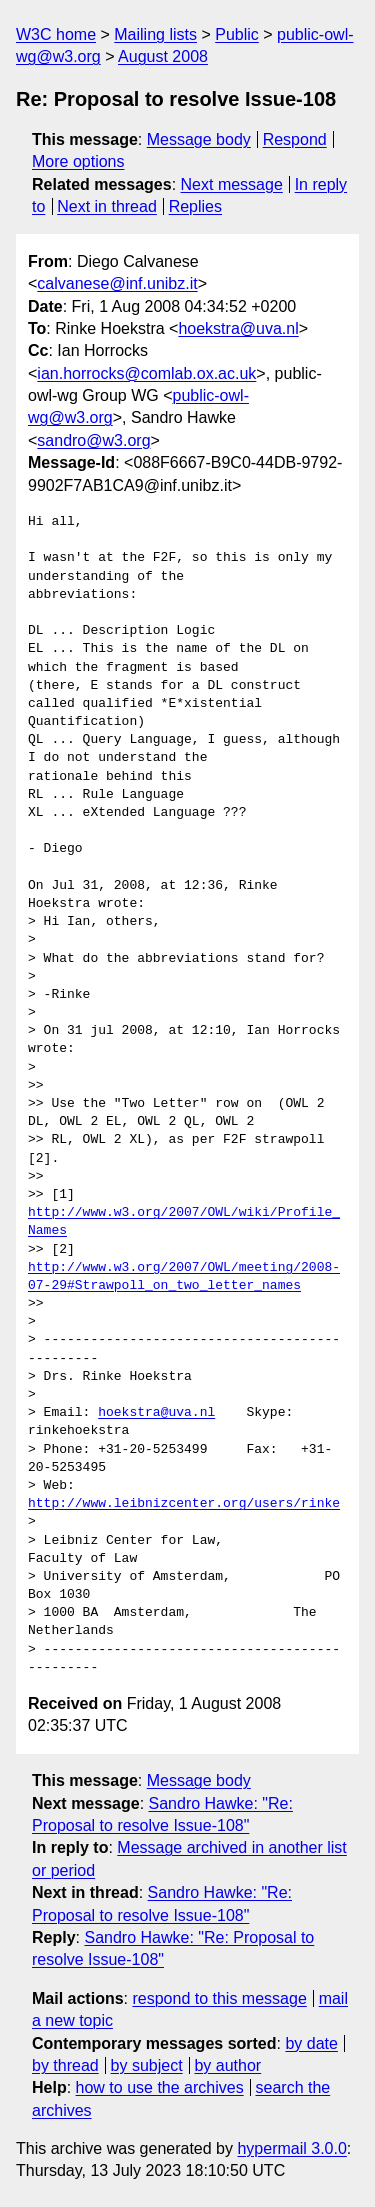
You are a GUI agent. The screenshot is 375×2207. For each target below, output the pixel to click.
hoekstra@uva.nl (238, 328)
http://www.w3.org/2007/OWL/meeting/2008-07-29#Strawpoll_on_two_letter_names (184, 1277)
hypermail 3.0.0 (291, 2148)
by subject (147, 2065)
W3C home (56, 34)
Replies (195, 206)
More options (78, 161)
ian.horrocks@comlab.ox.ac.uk (146, 373)
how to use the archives (160, 2087)
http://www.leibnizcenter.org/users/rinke (184, 1504)
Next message (232, 184)
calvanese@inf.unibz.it (117, 283)
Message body (199, 139)
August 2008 (163, 56)
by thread (65, 2065)
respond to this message (219, 1998)
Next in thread (107, 206)
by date (311, 2043)
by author (227, 2065)
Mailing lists (155, 34)
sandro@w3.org (93, 440)
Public (237, 34)
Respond (295, 139)
